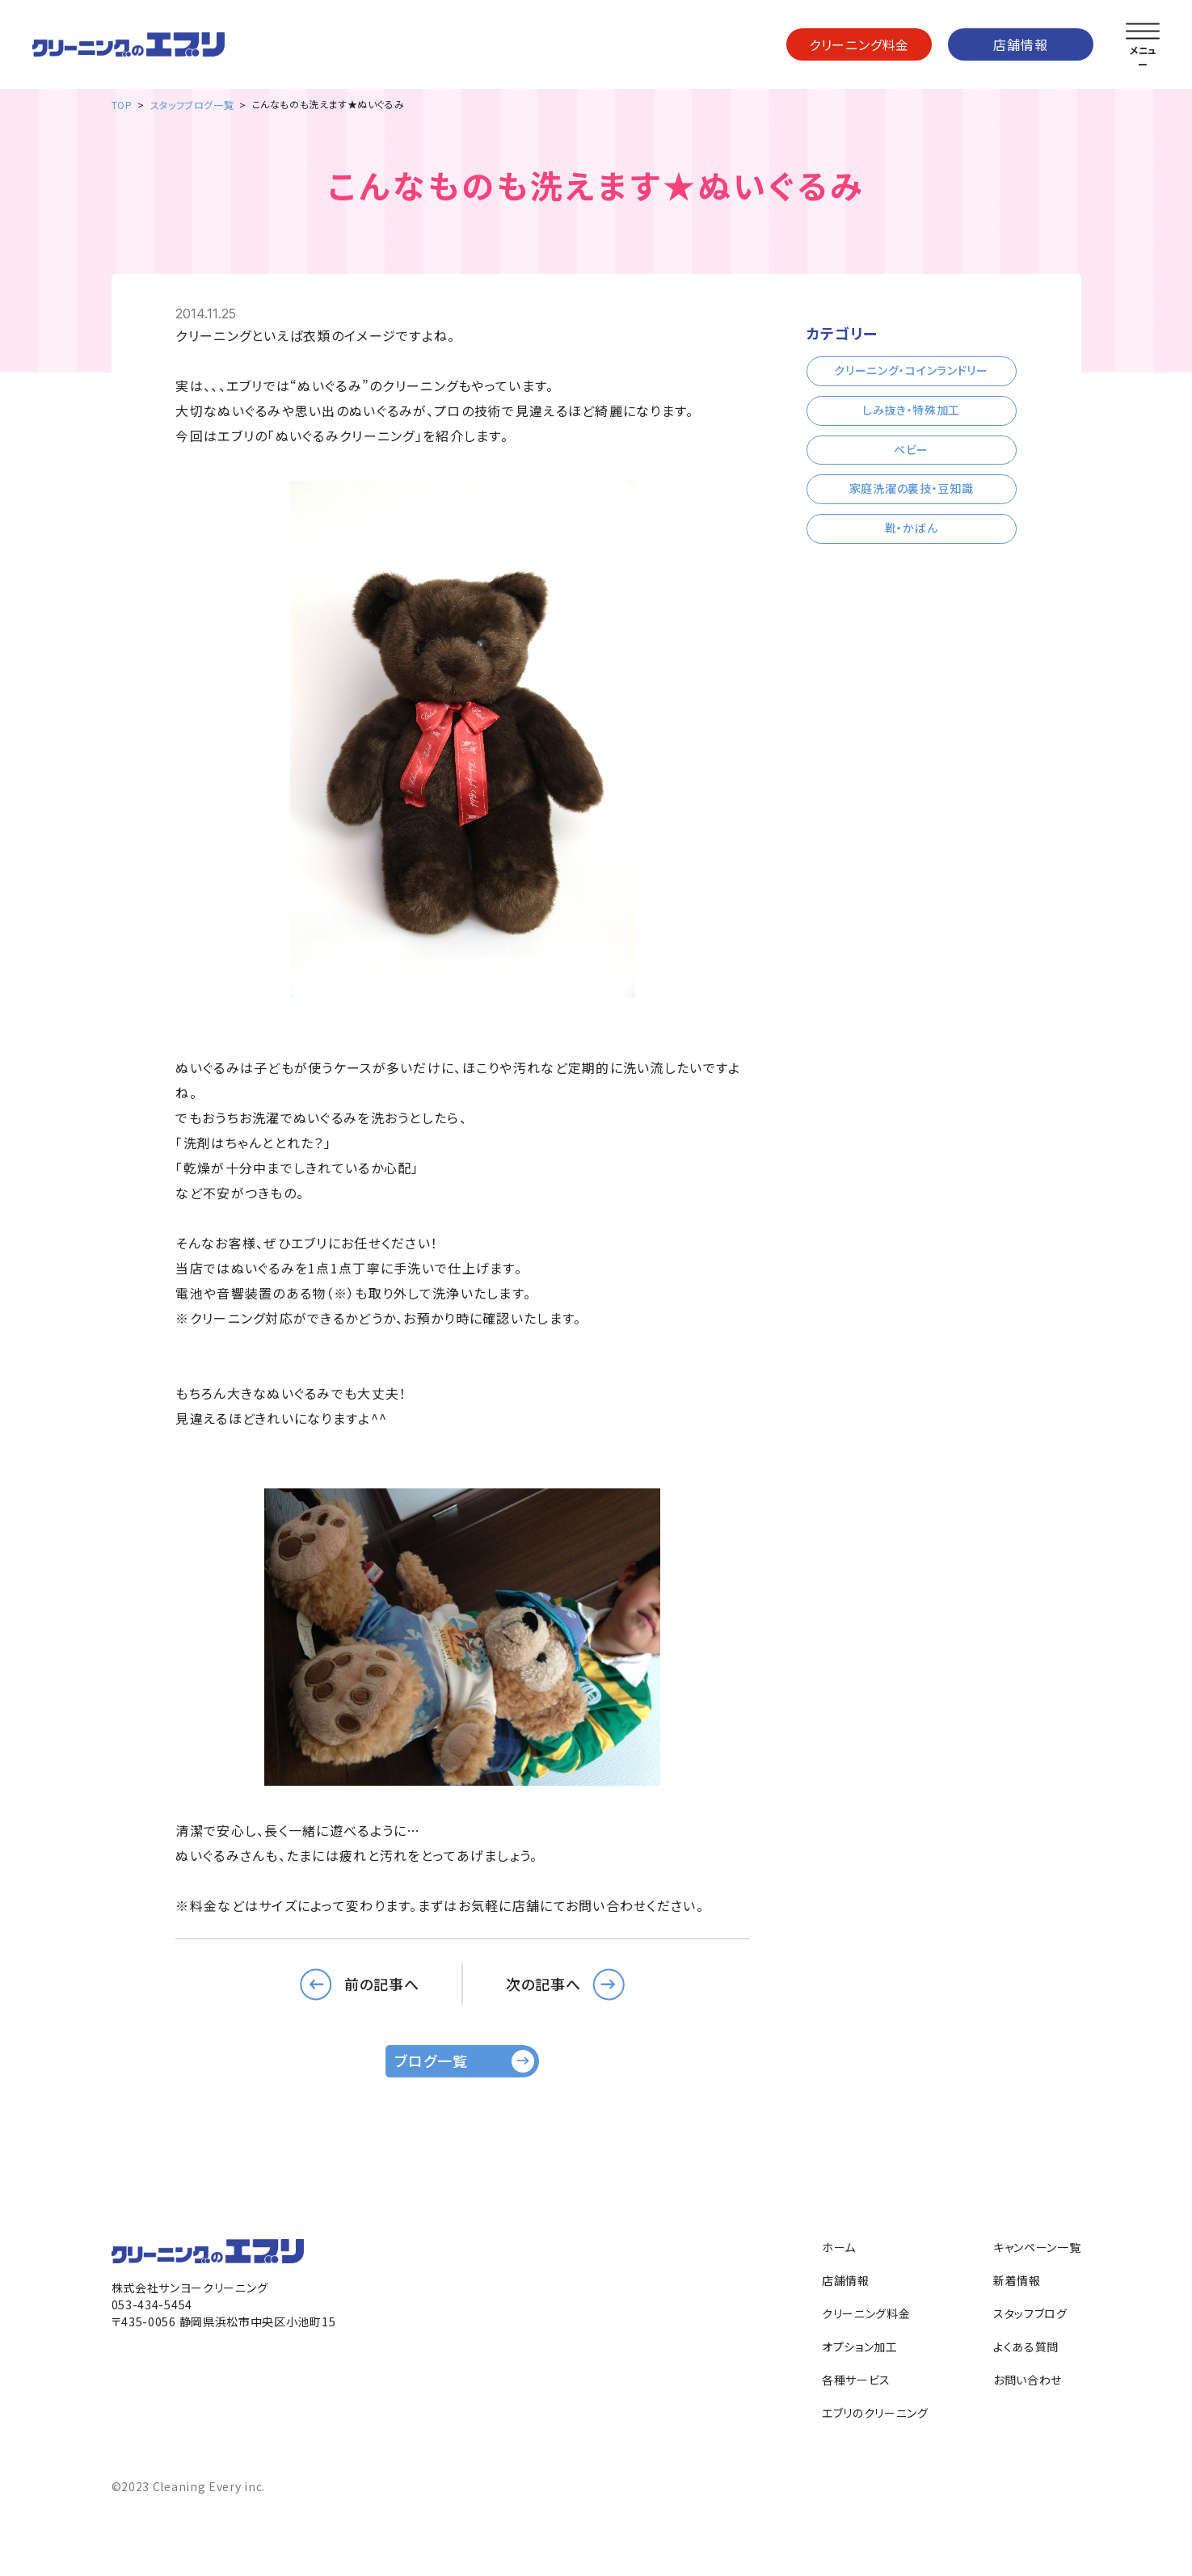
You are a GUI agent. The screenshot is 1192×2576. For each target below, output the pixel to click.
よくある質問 (1026, 2346)
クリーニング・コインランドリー (911, 370)
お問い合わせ (1027, 2380)
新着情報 (1017, 2280)
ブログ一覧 (431, 2060)
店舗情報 (1020, 44)
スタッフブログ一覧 (192, 105)
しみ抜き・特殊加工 (911, 410)
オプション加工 (860, 2346)
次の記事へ (544, 1983)
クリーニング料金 (859, 44)
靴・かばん (911, 528)
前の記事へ (382, 1983)
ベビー (911, 449)
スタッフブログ (1030, 2313)
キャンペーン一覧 (1037, 2247)
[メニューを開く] (1143, 31)
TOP (122, 105)
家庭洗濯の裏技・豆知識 (911, 488)
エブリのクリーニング (875, 2413)
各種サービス (856, 2380)
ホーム (839, 2247)
